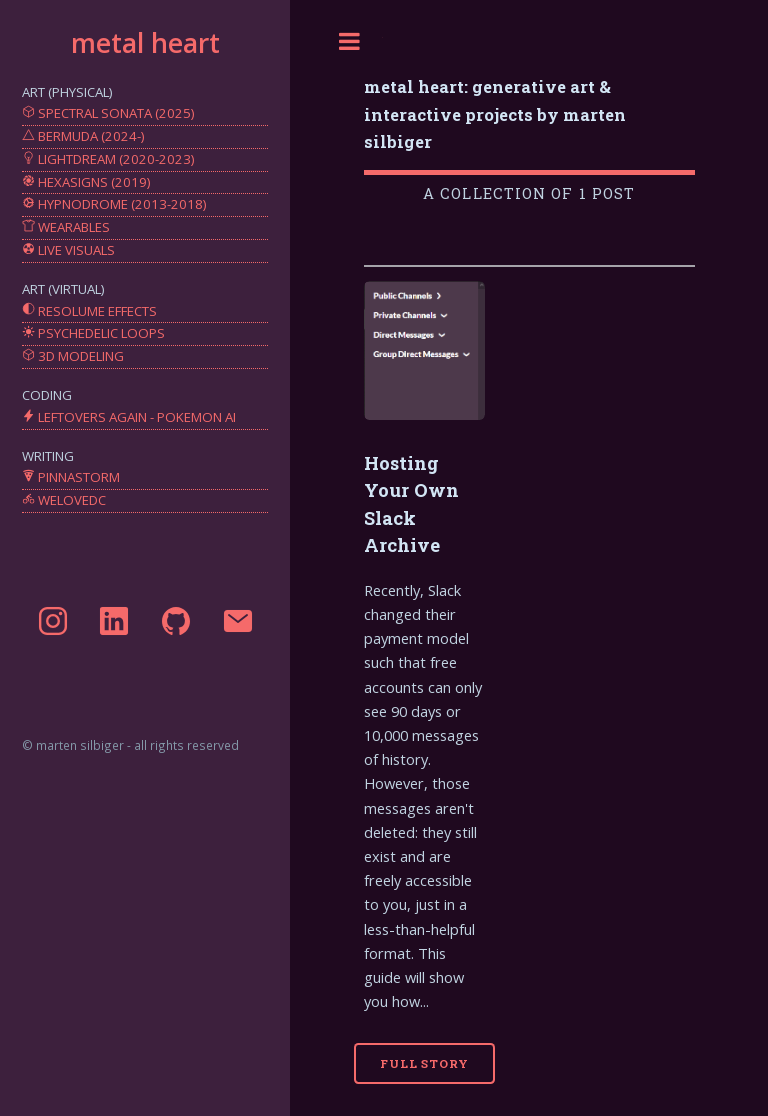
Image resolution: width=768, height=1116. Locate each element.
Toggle (350, 41)
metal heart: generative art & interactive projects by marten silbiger (495, 113)
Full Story (424, 1063)
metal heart (145, 43)
